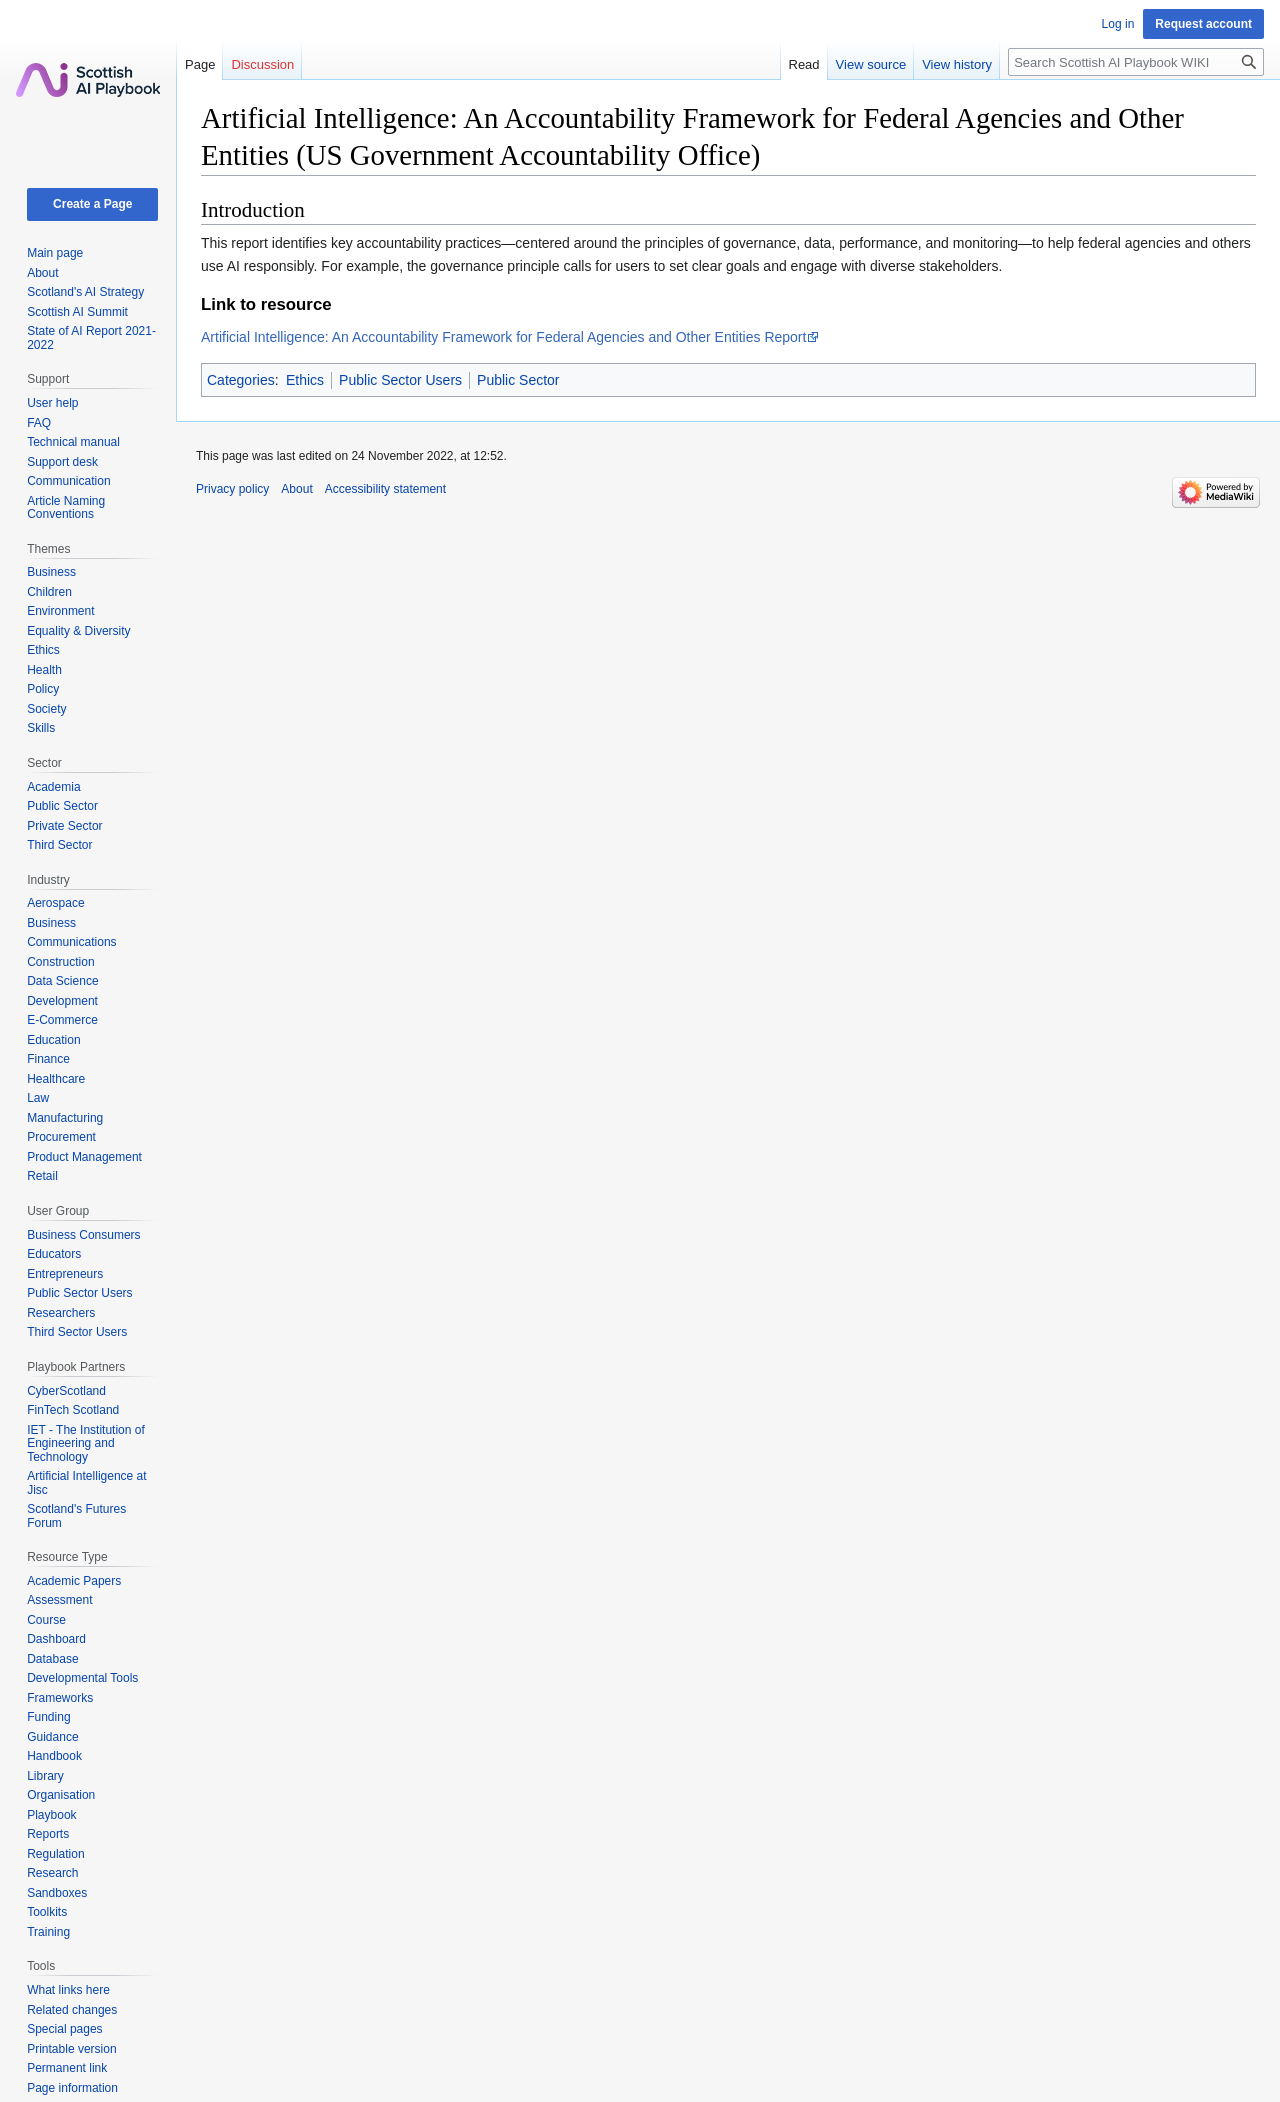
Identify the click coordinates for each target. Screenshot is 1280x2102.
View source (871, 64)
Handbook (54, 1756)
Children (49, 592)
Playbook (51, 1815)
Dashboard (56, 1639)
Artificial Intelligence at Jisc (86, 1483)
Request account (1203, 24)
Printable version (71, 2049)
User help (52, 403)
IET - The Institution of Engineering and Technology (86, 1443)
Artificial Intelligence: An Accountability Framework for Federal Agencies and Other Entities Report (503, 337)
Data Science (62, 981)
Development (62, 1001)
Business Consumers (83, 1235)
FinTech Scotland (73, 1410)
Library (45, 1776)
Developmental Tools (82, 1678)
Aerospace (55, 903)
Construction (60, 962)
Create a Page (92, 204)
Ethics (305, 380)
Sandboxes (57, 1893)
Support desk (62, 462)
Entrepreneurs (65, 1274)
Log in (1118, 24)
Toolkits (47, 1912)
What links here (68, 1990)
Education (53, 1040)
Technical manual (73, 442)
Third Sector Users (77, 1332)
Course (46, 1620)
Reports (48, 1834)
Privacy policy (232, 489)
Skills (41, 728)
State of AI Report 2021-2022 (91, 338)
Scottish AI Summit (77, 312)
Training (48, 1932)
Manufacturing (65, 1118)
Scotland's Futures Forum (76, 1516)
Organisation (61, 1795)
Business (51, 572)
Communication (68, 481)
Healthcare (56, 1079)
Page (200, 64)
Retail (42, 1176)
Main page (55, 253)
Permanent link (67, 2068)
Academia (53, 787)
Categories (241, 380)
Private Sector (64, 826)
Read (804, 64)
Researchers (61, 1313)
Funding (48, 1717)
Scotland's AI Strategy (85, 292)
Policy (43, 689)
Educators (54, 1254)
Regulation (55, 1854)
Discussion (262, 64)
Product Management (84, 1157)
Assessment (59, 1600)
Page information (72, 2088)
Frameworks (60, 1698)
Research (52, 1873)
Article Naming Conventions (66, 508)
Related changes (72, 2010)
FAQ (39, 423)
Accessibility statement (385, 489)
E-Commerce (62, 1020)
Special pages (64, 2029)
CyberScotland (66, 1391)
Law (38, 1098)
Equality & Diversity (78, 631)
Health (44, 670)
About (42, 273)
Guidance (52, 1737)
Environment (60, 611)
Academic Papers (74, 1581)
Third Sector (59, 845)
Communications (71, 942)
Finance (48, 1059)
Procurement (61, 1137)
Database (52, 1659)
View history (957, 64)
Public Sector (518, 380)
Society (46, 709)
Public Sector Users (400, 380)
